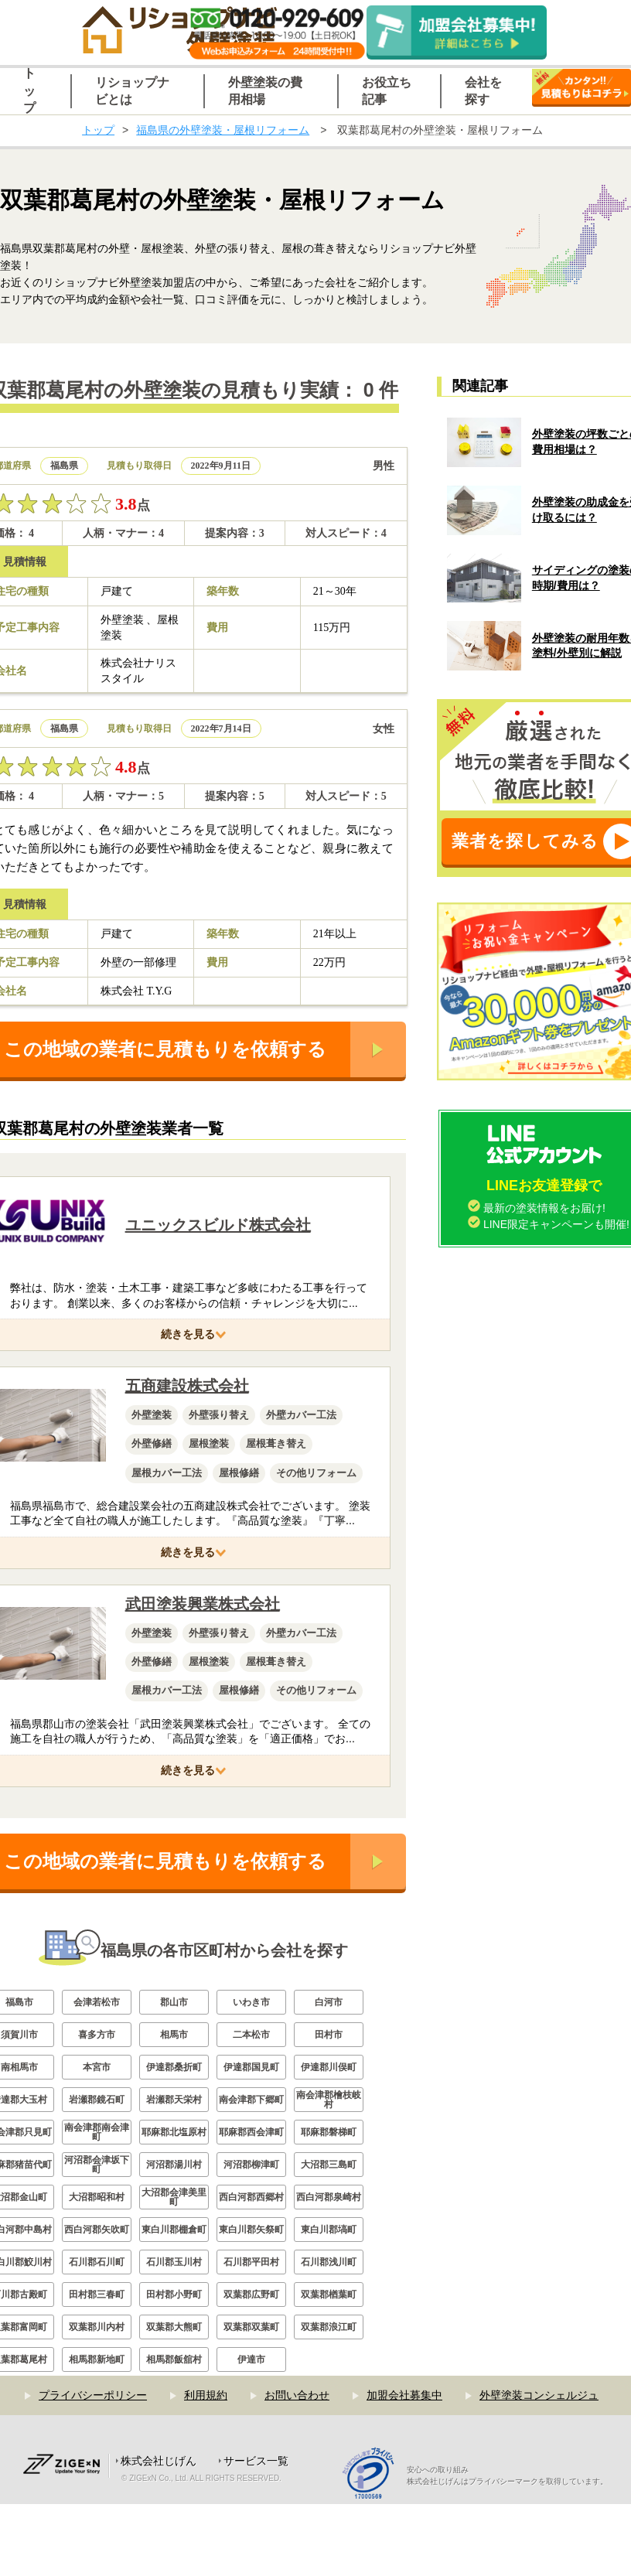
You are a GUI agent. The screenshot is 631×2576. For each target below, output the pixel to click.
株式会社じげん (158, 2461)
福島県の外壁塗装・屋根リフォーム (222, 130)
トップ (98, 130)
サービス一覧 (255, 2461)
